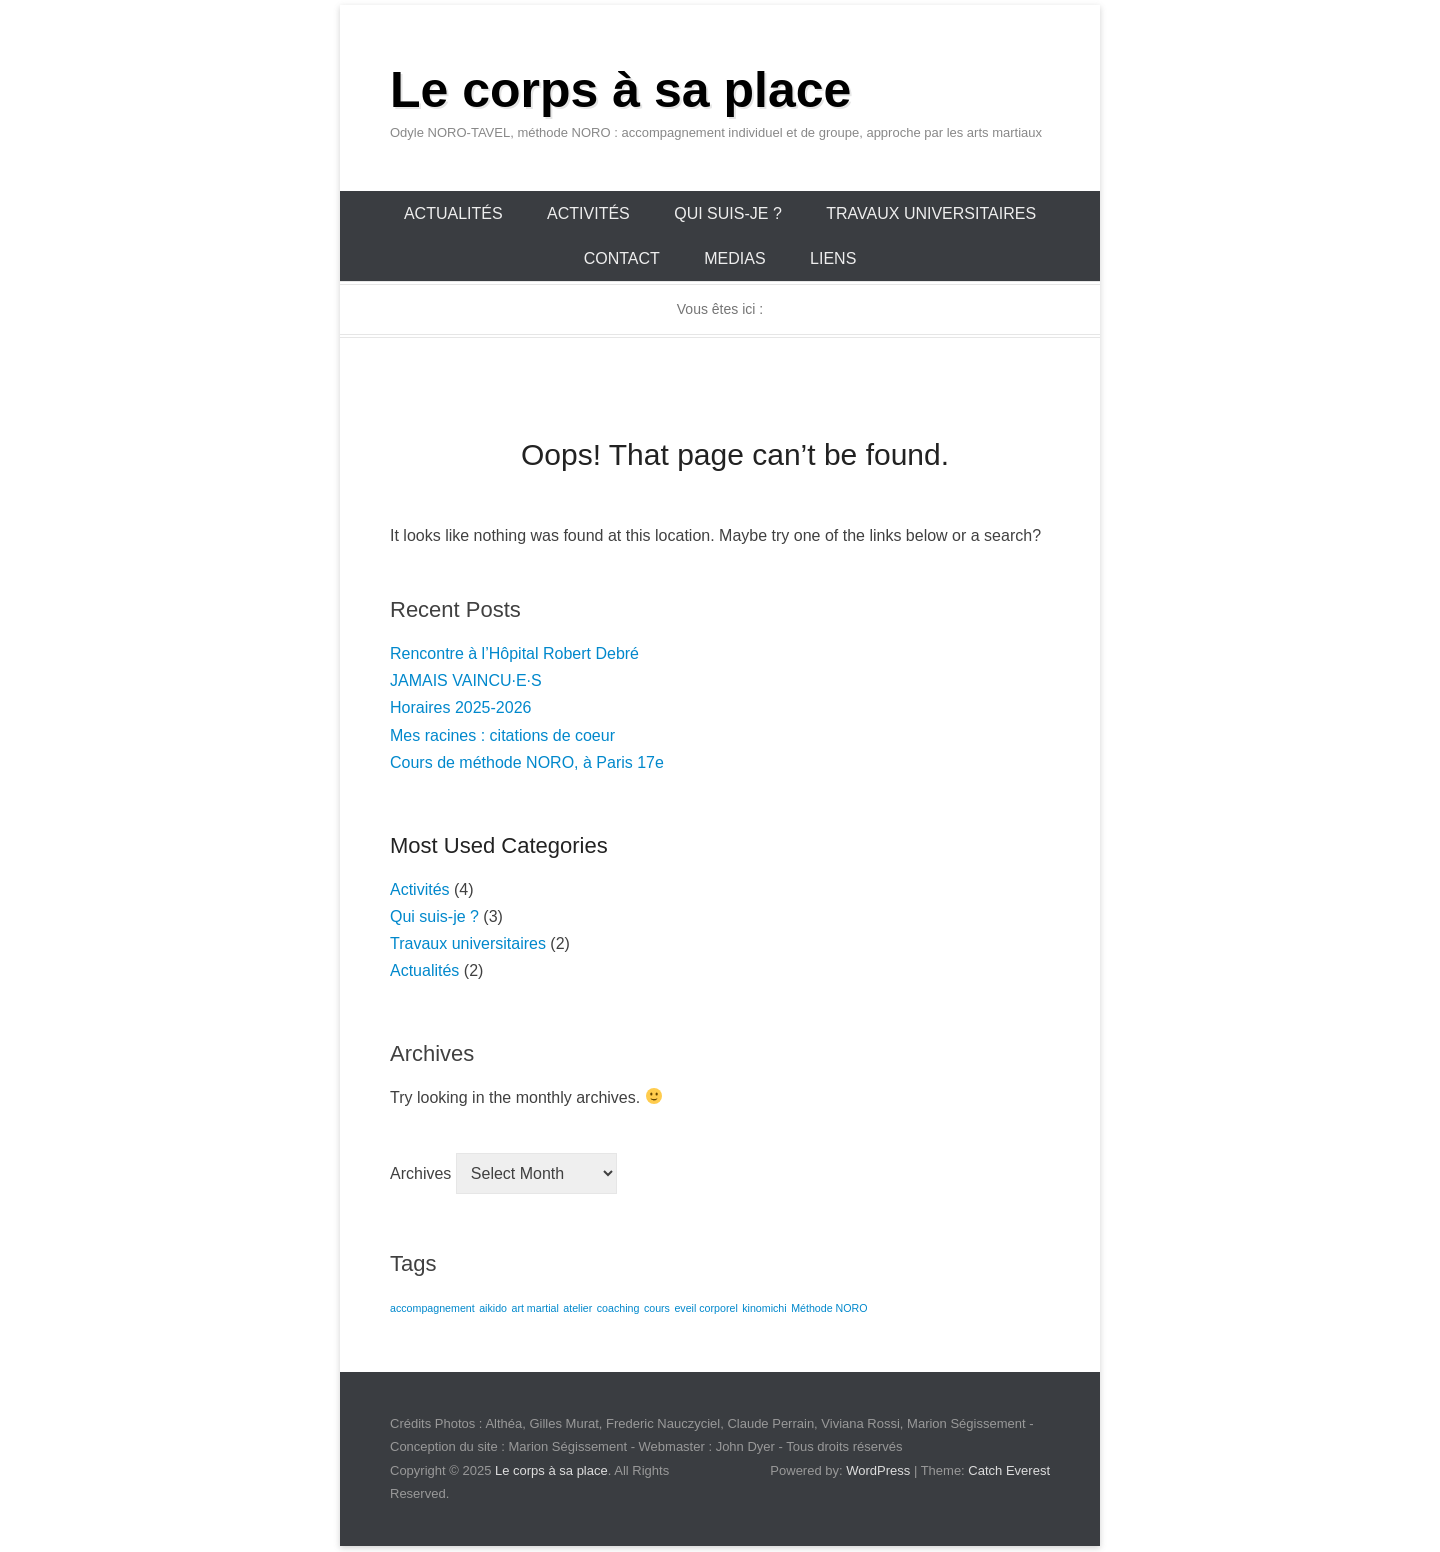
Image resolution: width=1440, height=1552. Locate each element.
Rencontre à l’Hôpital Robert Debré (514, 653)
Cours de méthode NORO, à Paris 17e (527, 762)
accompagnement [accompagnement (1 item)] (432, 1308)
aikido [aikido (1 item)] (493, 1308)
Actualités (453, 213)
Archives (420, 1173)
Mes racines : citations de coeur (502, 735)
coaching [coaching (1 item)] (618, 1308)
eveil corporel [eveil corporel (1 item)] (705, 1308)
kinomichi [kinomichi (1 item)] (764, 1308)
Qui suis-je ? (728, 213)
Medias (734, 258)
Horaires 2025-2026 (460, 707)
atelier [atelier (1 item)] (577, 1308)
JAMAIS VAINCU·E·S (466, 680)
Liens (833, 258)
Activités (588, 213)
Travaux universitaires (931, 213)
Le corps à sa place (620, 90)
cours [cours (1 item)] (657, 1308)
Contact (622, 258)
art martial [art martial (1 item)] (534, 1308)
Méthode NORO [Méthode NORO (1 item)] (829, 1308)
